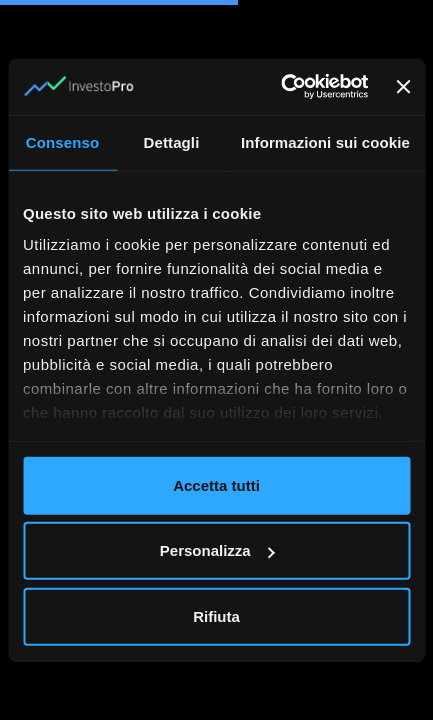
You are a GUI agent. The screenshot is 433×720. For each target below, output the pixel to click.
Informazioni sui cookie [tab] (325, 141)
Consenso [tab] (62, 141)
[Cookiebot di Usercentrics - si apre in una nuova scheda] (281, 87)
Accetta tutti (216, 484)
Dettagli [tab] (172, 141)
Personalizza (217, 550)
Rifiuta (216, 615)
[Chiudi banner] (403, 87)
